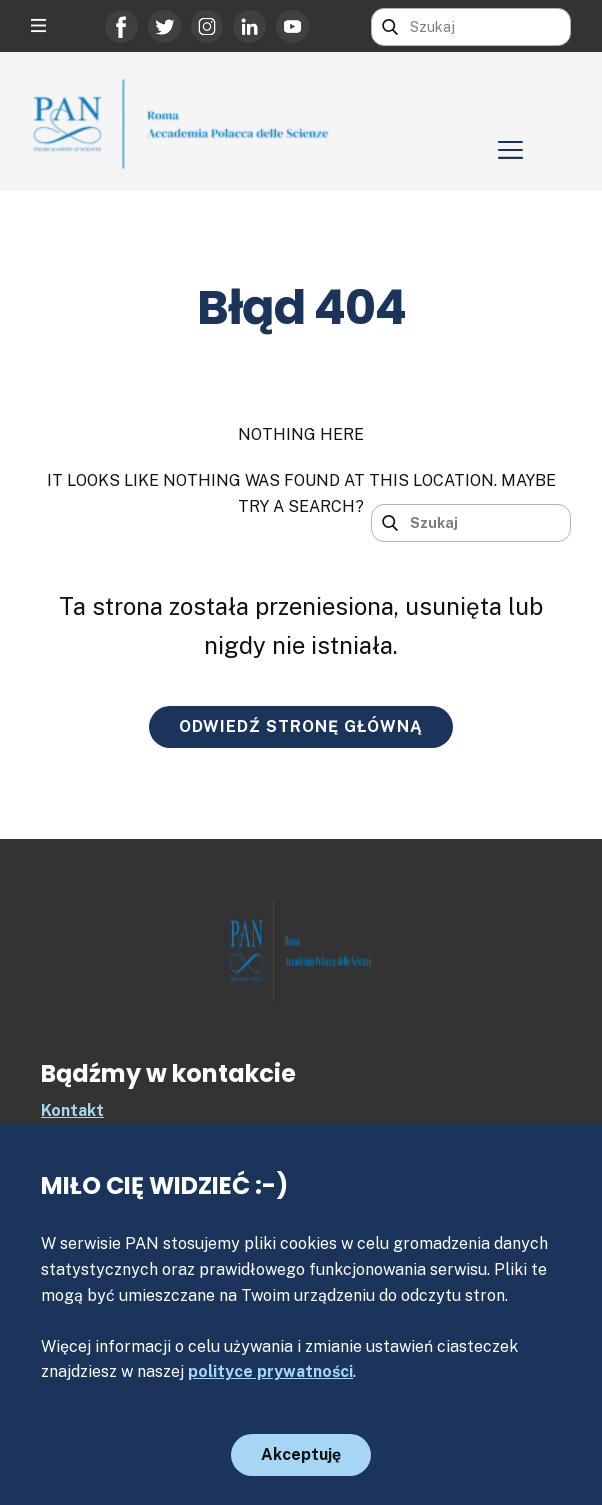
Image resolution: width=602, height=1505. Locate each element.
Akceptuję (301, 1454)
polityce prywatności (270, 1371)
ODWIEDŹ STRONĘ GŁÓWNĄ (301, 726)
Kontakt (72, 1110)
